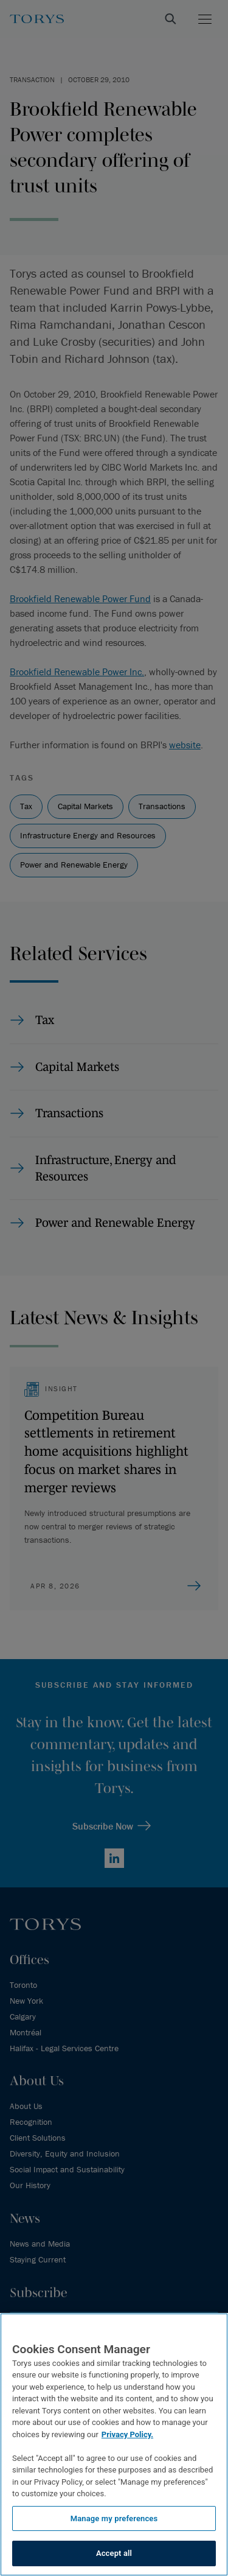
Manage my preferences (114, 2518)
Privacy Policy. (127, 2434)
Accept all (114, 2553)
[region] (114, 2444)
